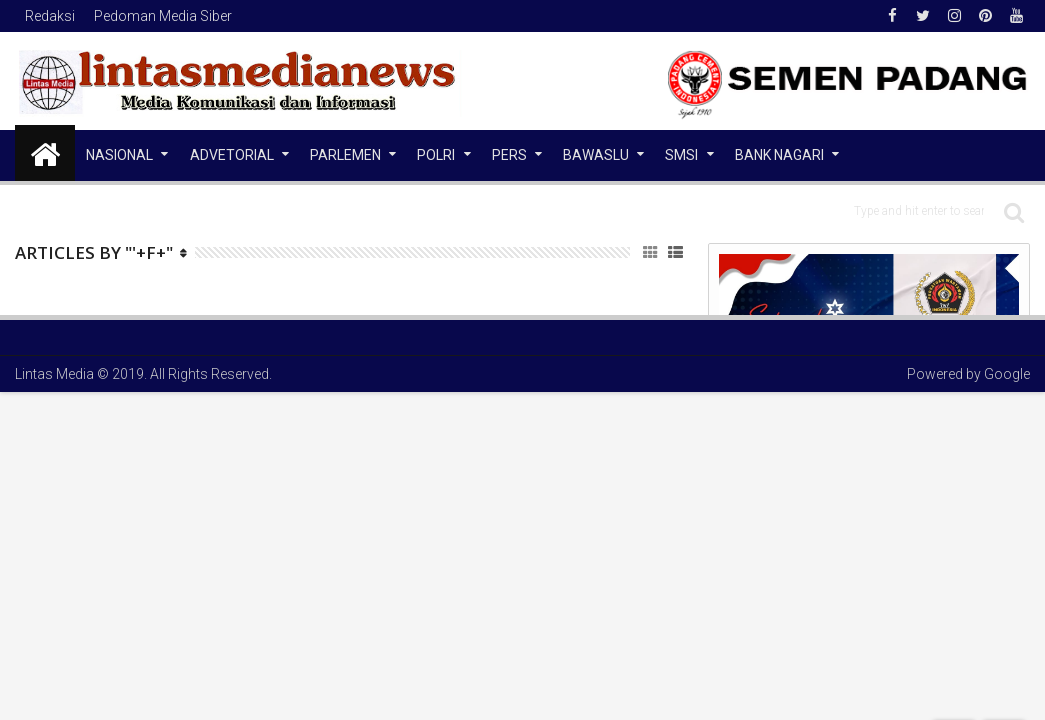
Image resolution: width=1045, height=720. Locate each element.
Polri (436, 155)
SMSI (681, 155)
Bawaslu (596, 155)
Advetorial (232, 155)
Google (1007, 374)
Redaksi (50, 16)
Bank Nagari (779, 155)
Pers (509, 155)
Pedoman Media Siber (163, 16)
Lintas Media (54, 374)
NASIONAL (119, 155)
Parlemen (345, 155)
